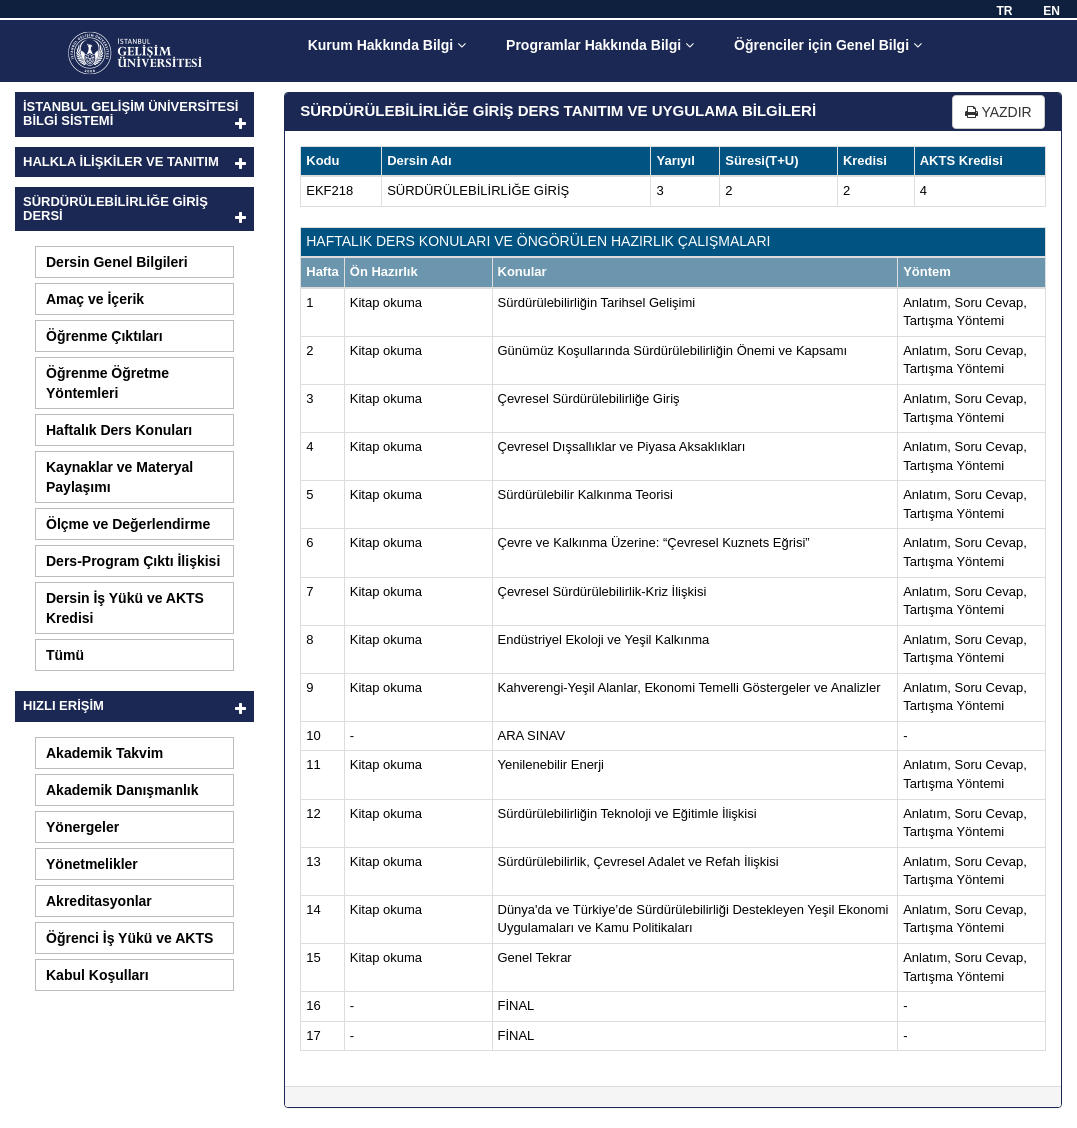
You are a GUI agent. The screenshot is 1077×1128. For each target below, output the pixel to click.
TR (1004, 11)
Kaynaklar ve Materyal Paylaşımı (119, 477)
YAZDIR (998, 112)
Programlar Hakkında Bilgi (600, 45)
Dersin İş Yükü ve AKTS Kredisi (125, 608)
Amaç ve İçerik (95, 299)
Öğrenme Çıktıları (104, 336)
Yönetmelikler (92, 864)
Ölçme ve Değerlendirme (128, 524)
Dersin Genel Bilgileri (117, 262)
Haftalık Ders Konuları (119, 430)
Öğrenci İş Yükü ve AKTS (129, 938)
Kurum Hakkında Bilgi (387, 45)
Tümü (65, 655)
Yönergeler (82, 827)
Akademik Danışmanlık (122, 790)
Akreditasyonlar (99, 901)
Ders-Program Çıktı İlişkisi (133, 561)
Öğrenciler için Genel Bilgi (828, 45)
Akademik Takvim (104, 753)
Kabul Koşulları (97, 975)
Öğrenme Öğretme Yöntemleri (107, 383)
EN (1051, 11)
